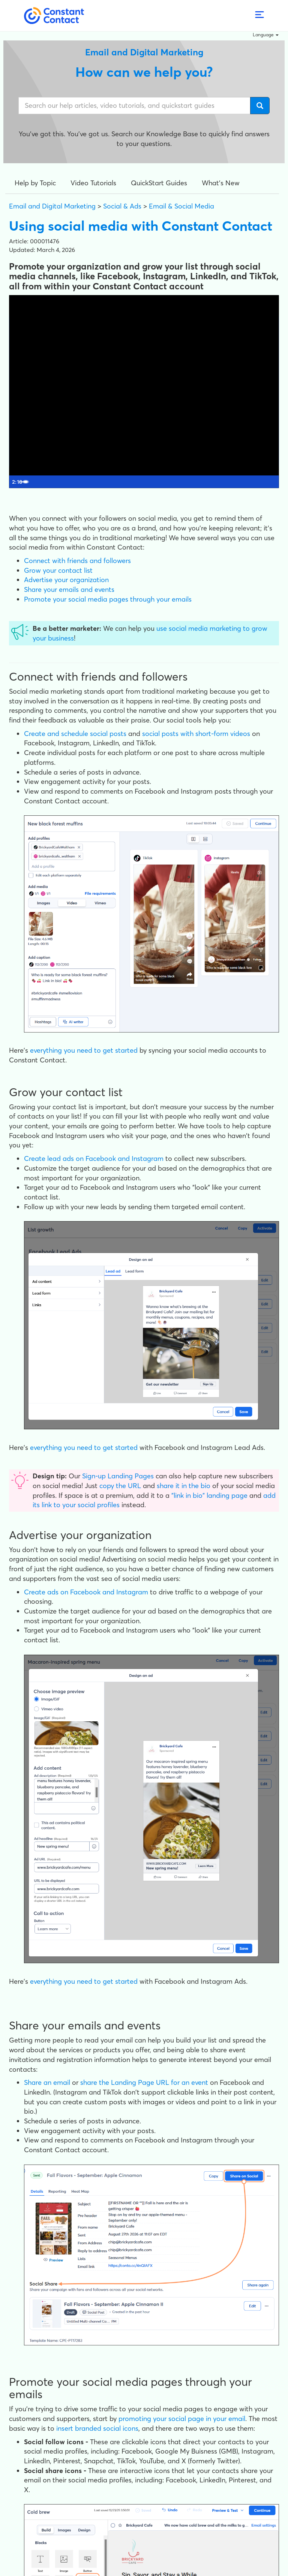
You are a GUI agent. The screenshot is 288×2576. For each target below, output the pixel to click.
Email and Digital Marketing (52, 206)
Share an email (47, 2082)
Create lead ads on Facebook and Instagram (94, 1158)
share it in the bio (183, 1485)
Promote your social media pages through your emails (108, 599)
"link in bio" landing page (209, 1495)
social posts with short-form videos (196, 733)
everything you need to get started (84, 1050)
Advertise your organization (66, 579)
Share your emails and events (69, 589)
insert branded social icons (97, 2428)
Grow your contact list (58, 570)
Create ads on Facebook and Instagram (86, 1592)
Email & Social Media (181, 206)
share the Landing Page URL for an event (144, 2082)
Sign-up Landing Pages (118, 1476)
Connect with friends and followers (77, 560)
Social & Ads (122, 206)
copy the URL (120, 1485)
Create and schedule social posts (75, 733)
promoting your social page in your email (181, 2418)
